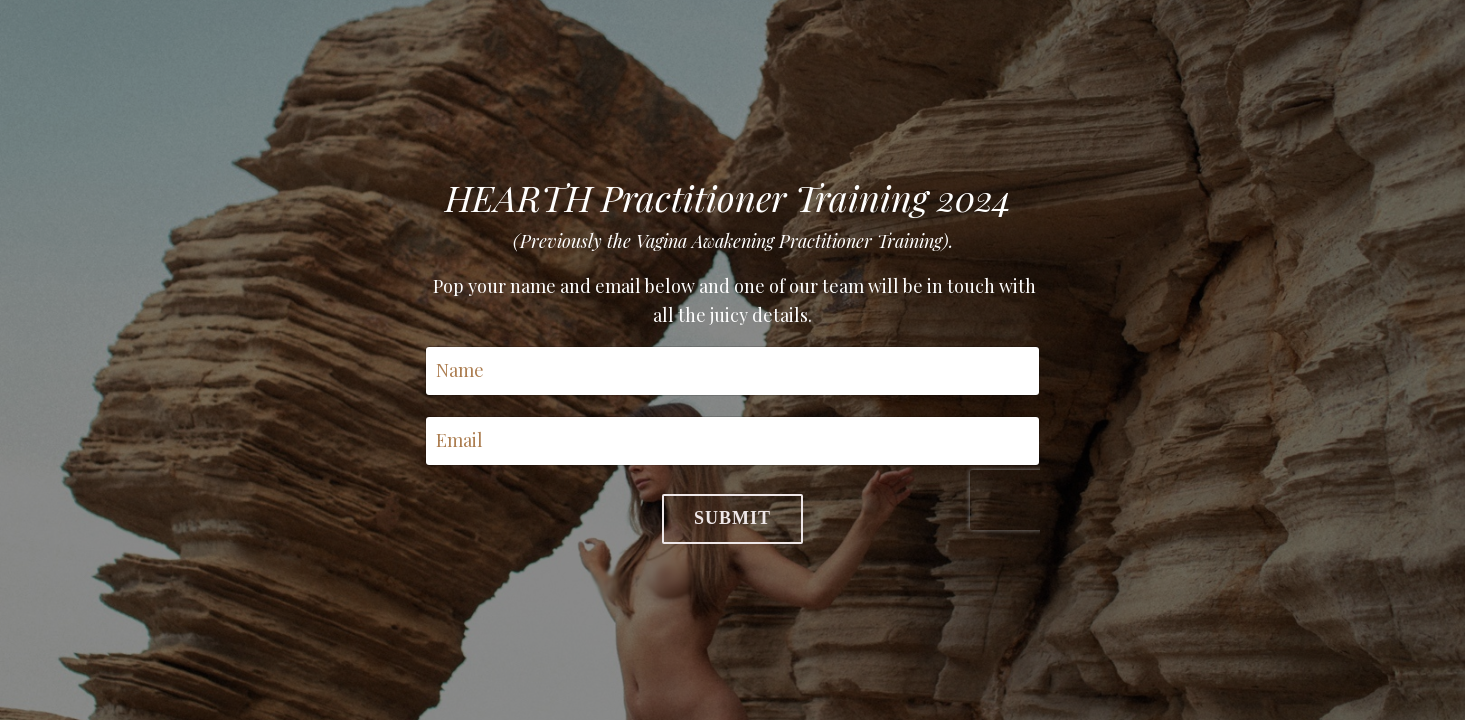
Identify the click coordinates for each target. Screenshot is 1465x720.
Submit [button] (732, 518)
